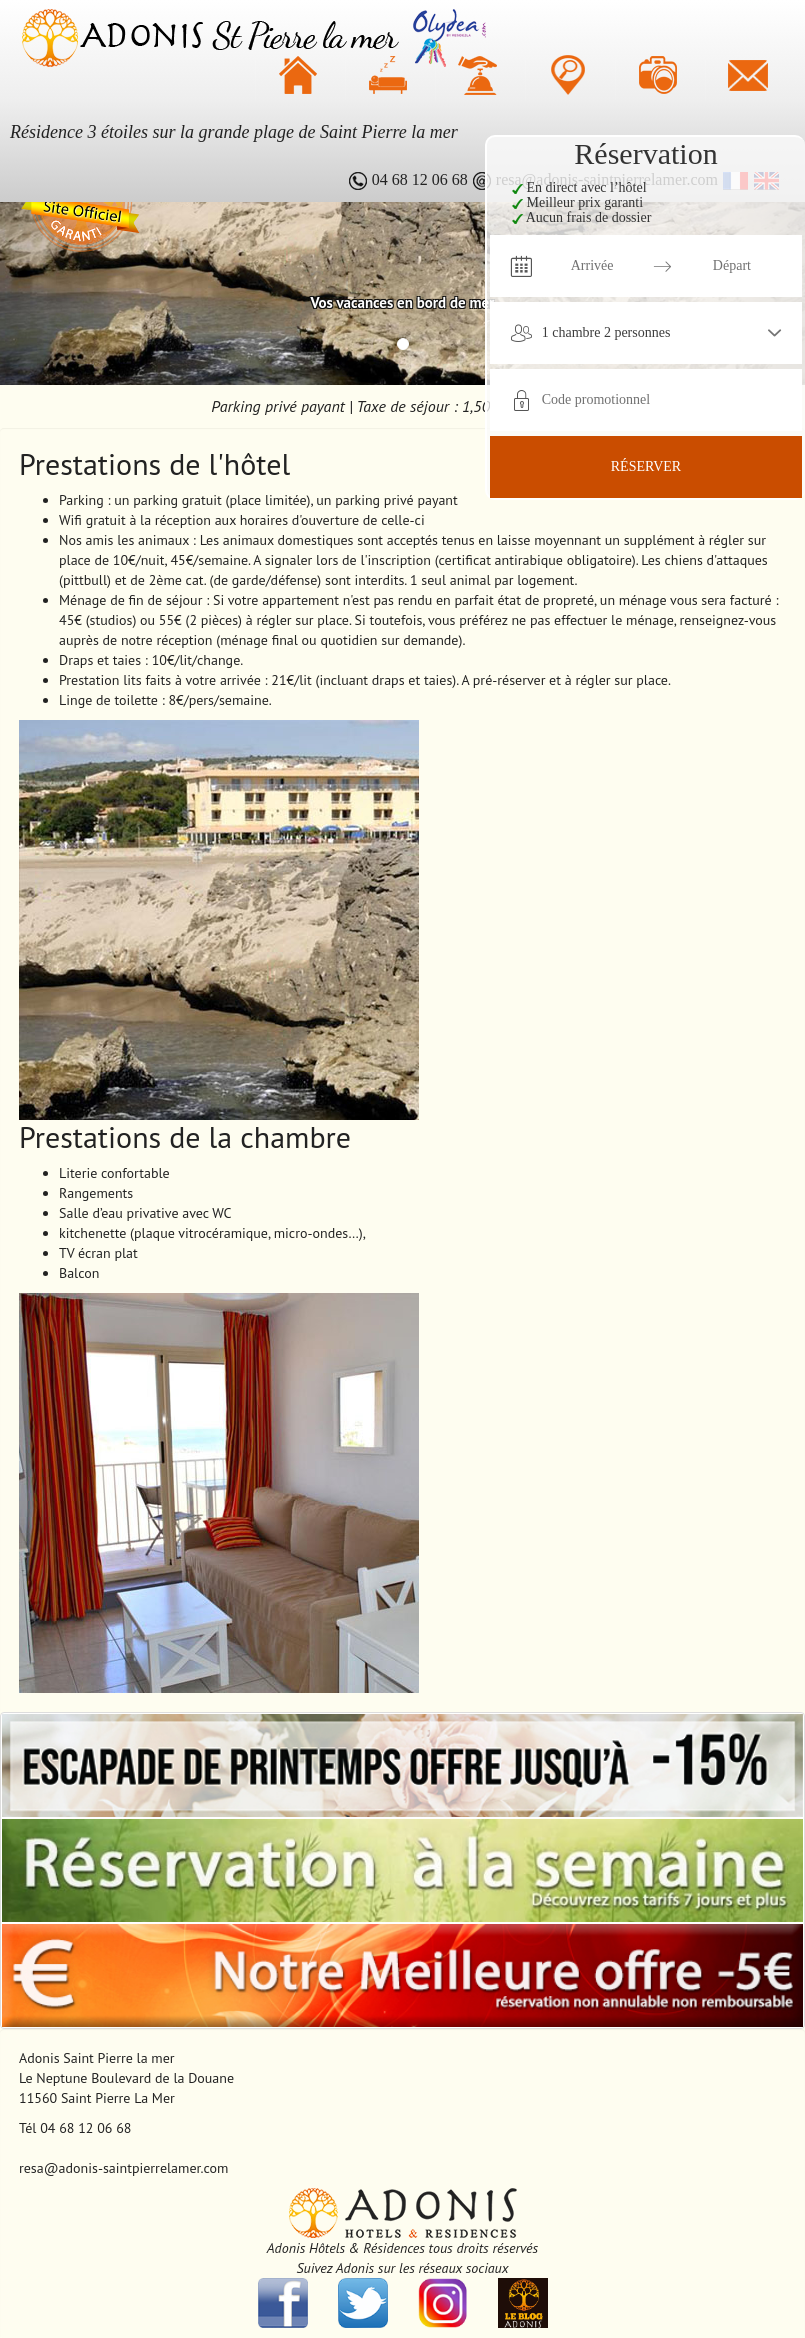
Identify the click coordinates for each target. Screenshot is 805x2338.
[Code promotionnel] (612, 400)
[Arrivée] (592, 266)
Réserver (646, 466)
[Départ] (732, 266)
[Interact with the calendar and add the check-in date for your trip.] (521, 266)
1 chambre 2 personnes (606, 332)
